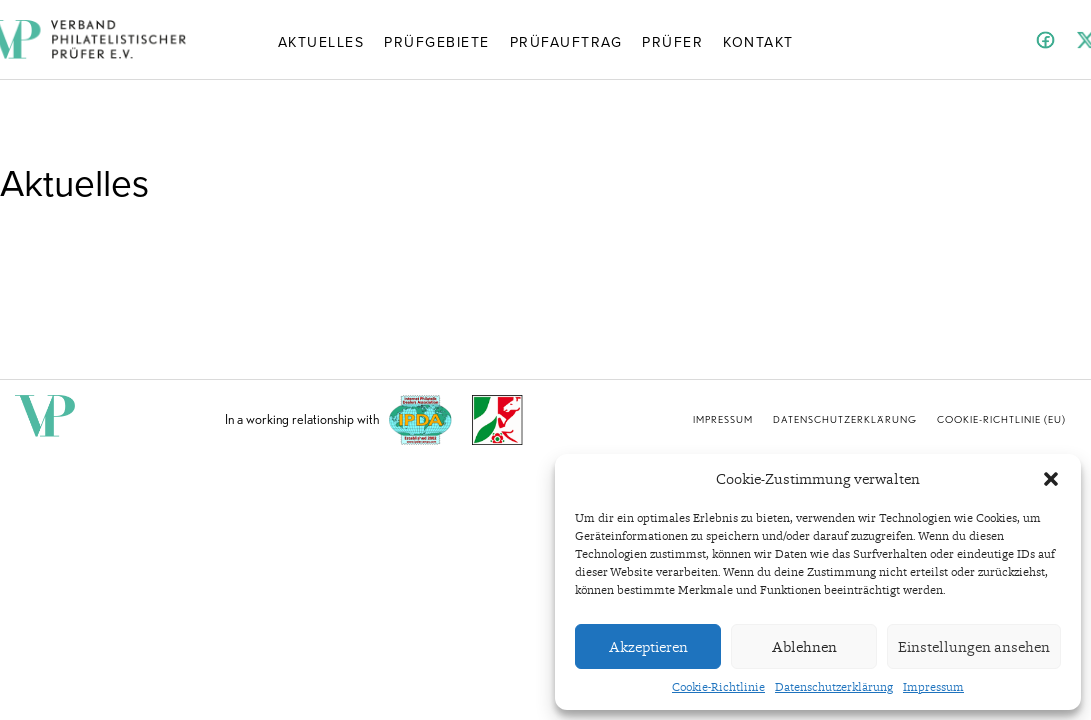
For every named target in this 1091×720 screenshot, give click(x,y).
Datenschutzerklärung (834, 687)
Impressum (933, 687)
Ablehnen (804, 647)
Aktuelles (321, 41)
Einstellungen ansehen (974, 647)
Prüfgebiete (437, 41)
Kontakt (758, 41)
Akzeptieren (648, 647)
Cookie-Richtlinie (718, 687)
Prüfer (672, 41)
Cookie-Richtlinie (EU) (1001, 419)
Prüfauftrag (566, 41)
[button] (1051, 479)
